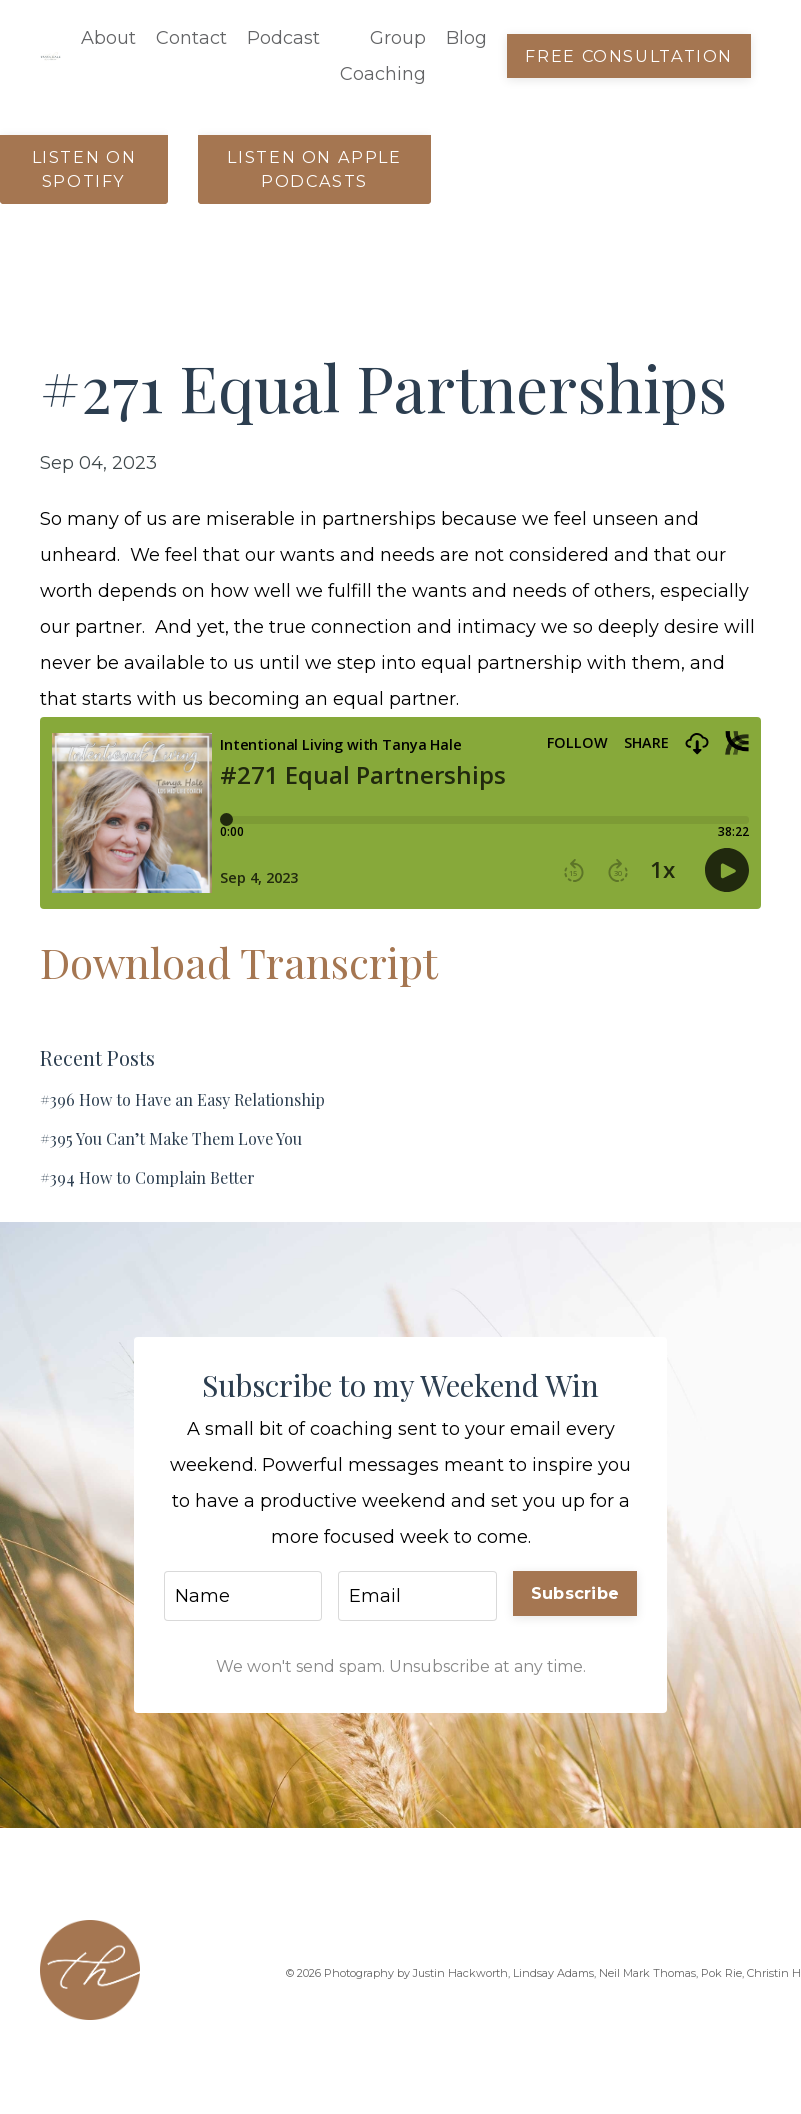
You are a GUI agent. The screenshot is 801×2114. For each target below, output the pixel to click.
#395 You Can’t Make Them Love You (171, 1138)
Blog (466, 38)
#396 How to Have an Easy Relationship (182, 1099)
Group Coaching (383, 56)
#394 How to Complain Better (147, 1177)
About (108, 38)
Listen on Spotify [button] (84, 169)
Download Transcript (239, 962)
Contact (191, 38)
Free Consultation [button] (629, 56)
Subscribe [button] (575, 1593)
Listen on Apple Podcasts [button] (314, 169)
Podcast (283, 38)
